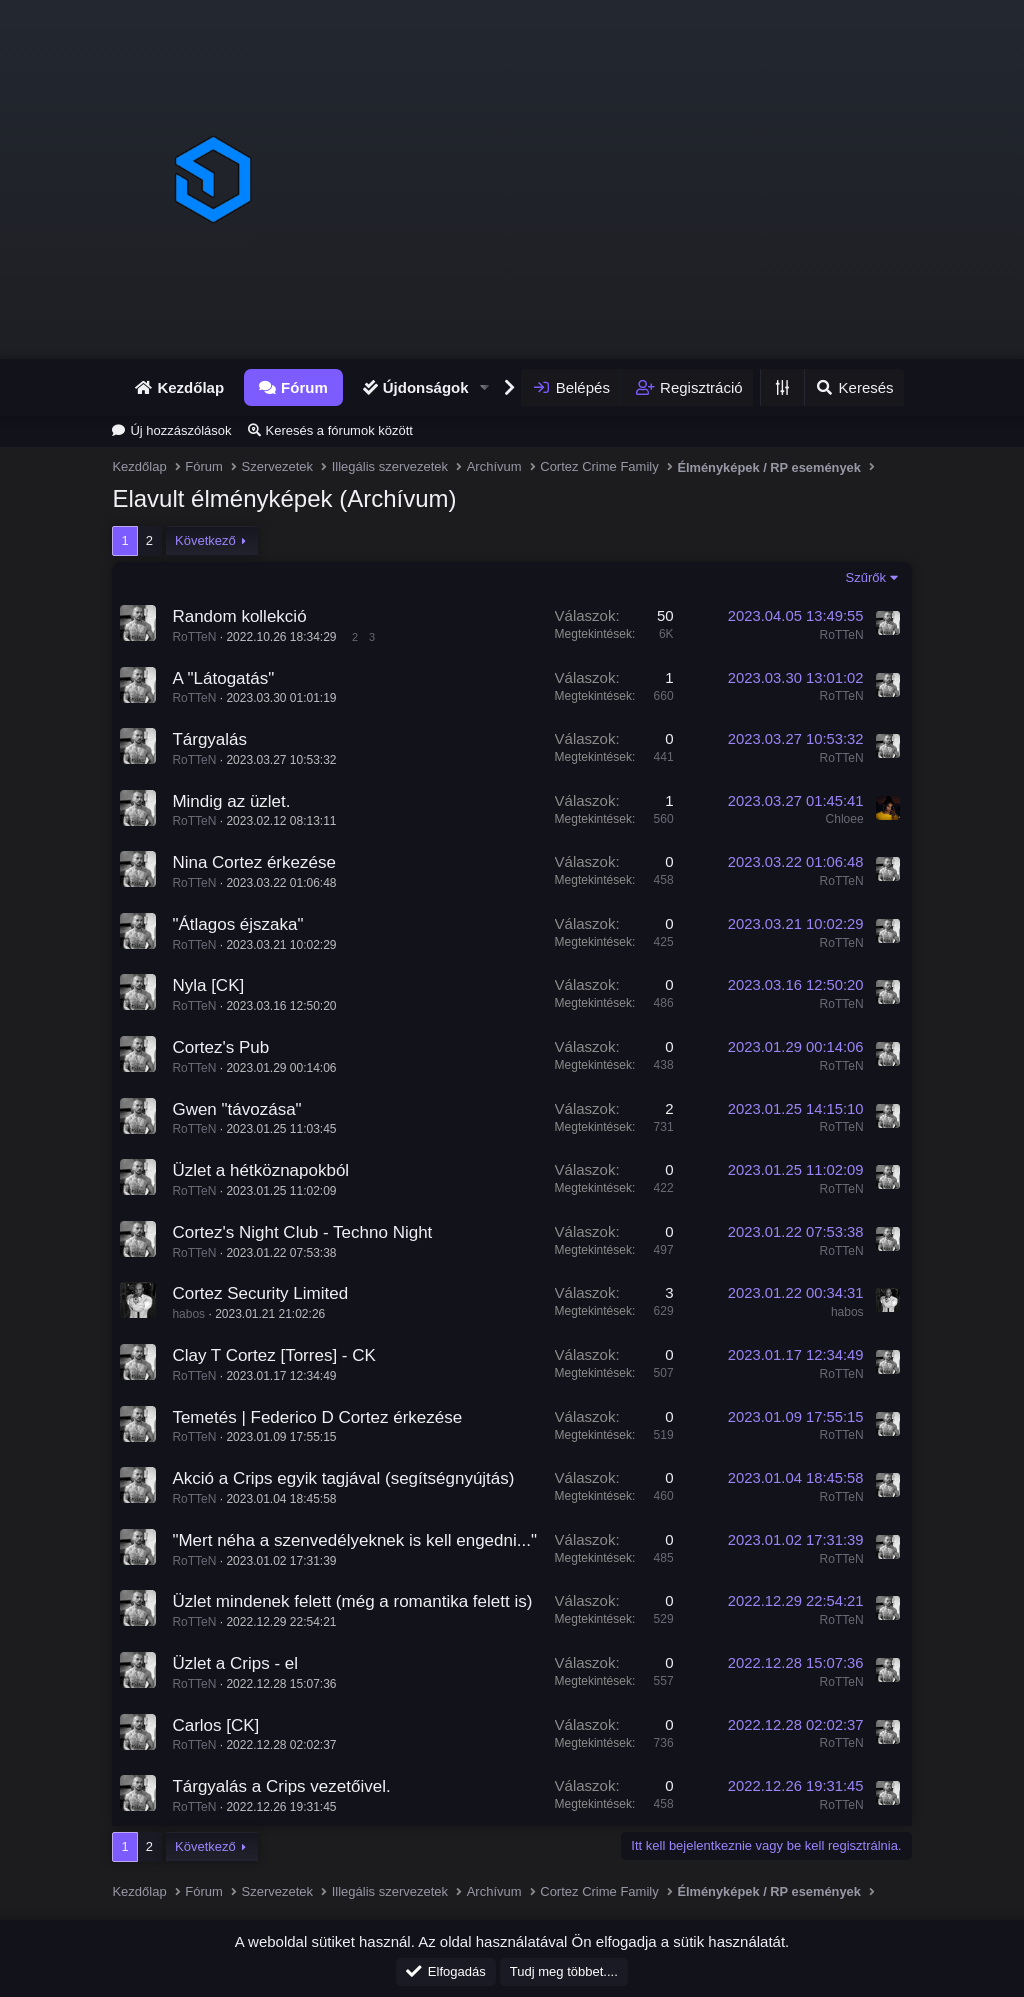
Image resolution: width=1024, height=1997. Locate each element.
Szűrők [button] (866, 577)
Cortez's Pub (220, 1047)
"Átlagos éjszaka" (237, 924)
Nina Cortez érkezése (253, 862)
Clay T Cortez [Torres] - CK (273, 1355)
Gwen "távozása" (236, 1109)
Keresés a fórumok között (339, 430)
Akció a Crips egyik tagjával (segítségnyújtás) (343, 1478)
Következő (205, 540)
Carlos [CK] (215, 1725)
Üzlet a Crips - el (235, 1663)
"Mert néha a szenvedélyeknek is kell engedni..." (354, 1540)
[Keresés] (853, 387)
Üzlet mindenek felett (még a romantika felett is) (352, 1601)
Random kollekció (239, 616)
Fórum (304, 387)
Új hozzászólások (180, 430)
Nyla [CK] (208, 985)
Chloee (845, 819)
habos (188, 1314)
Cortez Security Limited (260, 1293)
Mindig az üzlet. (231, 801)
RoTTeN (194, 637)
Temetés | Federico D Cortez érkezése (317, 1417)
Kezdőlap (190, 387)
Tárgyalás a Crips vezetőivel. (281, 1786)
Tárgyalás (209, 739)
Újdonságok (426, 387)
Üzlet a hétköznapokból (260, 1170)
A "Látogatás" (223, 678)
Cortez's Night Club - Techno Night (302, 1232)
